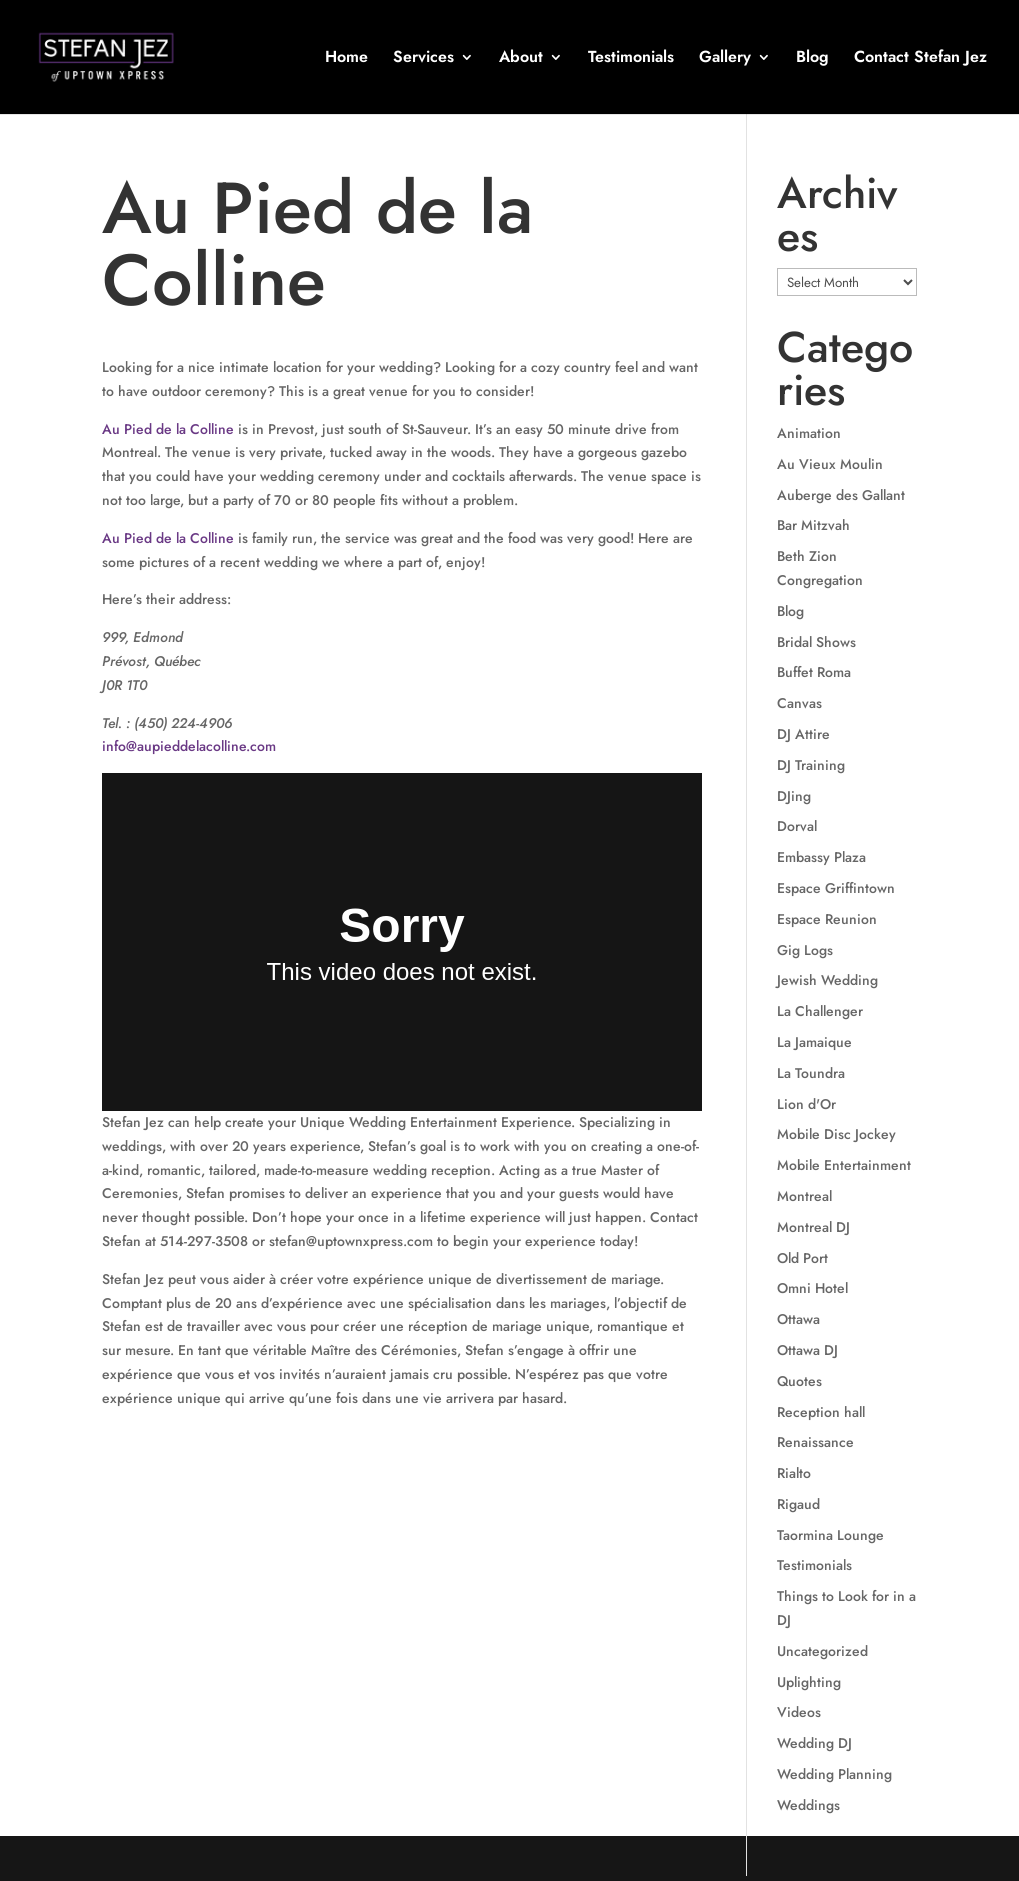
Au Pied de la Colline (168, 429)
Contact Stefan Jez (920, 59)
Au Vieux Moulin (830, 464)
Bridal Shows (816, 642)
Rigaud (798, 1504)
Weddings (808, 1805)
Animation (809, 433)
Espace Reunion (827, 919)
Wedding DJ (814, 1743)
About (521, 59)
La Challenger (820, 1011)
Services (423, 59)
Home (346, 59)
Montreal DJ (813, 1227)
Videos (799, 1712)
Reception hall (821, 1412)
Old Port (802, 1258)
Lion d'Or (806, 1104)
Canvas (799, 703)
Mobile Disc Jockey (836, 1134)
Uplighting (809, 1682)
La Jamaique (814, 1042)
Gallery (725, 59)
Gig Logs (805, 950)
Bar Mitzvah (813, 525)
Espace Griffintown (836, 888)
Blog (812, 59)
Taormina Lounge (830, 1535)
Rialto (794, 1473)
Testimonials (631, 59)
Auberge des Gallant (841, 495)
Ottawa (798, 1319)
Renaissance (815, 1442)
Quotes (799, 1381)
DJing (794, 796)
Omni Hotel (812, 1288)
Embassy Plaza (821, 857)
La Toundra (811, 1073)
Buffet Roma (814, 672)
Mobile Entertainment (844, 1165)
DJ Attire (803, 734)
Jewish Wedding (827, 980)
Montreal (804, 1196)
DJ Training (811, 765)
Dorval (797, 826)
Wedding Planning (834, 1774)
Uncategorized (822, 1651)
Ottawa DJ (807, 1350)
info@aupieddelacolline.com (189, 746)
